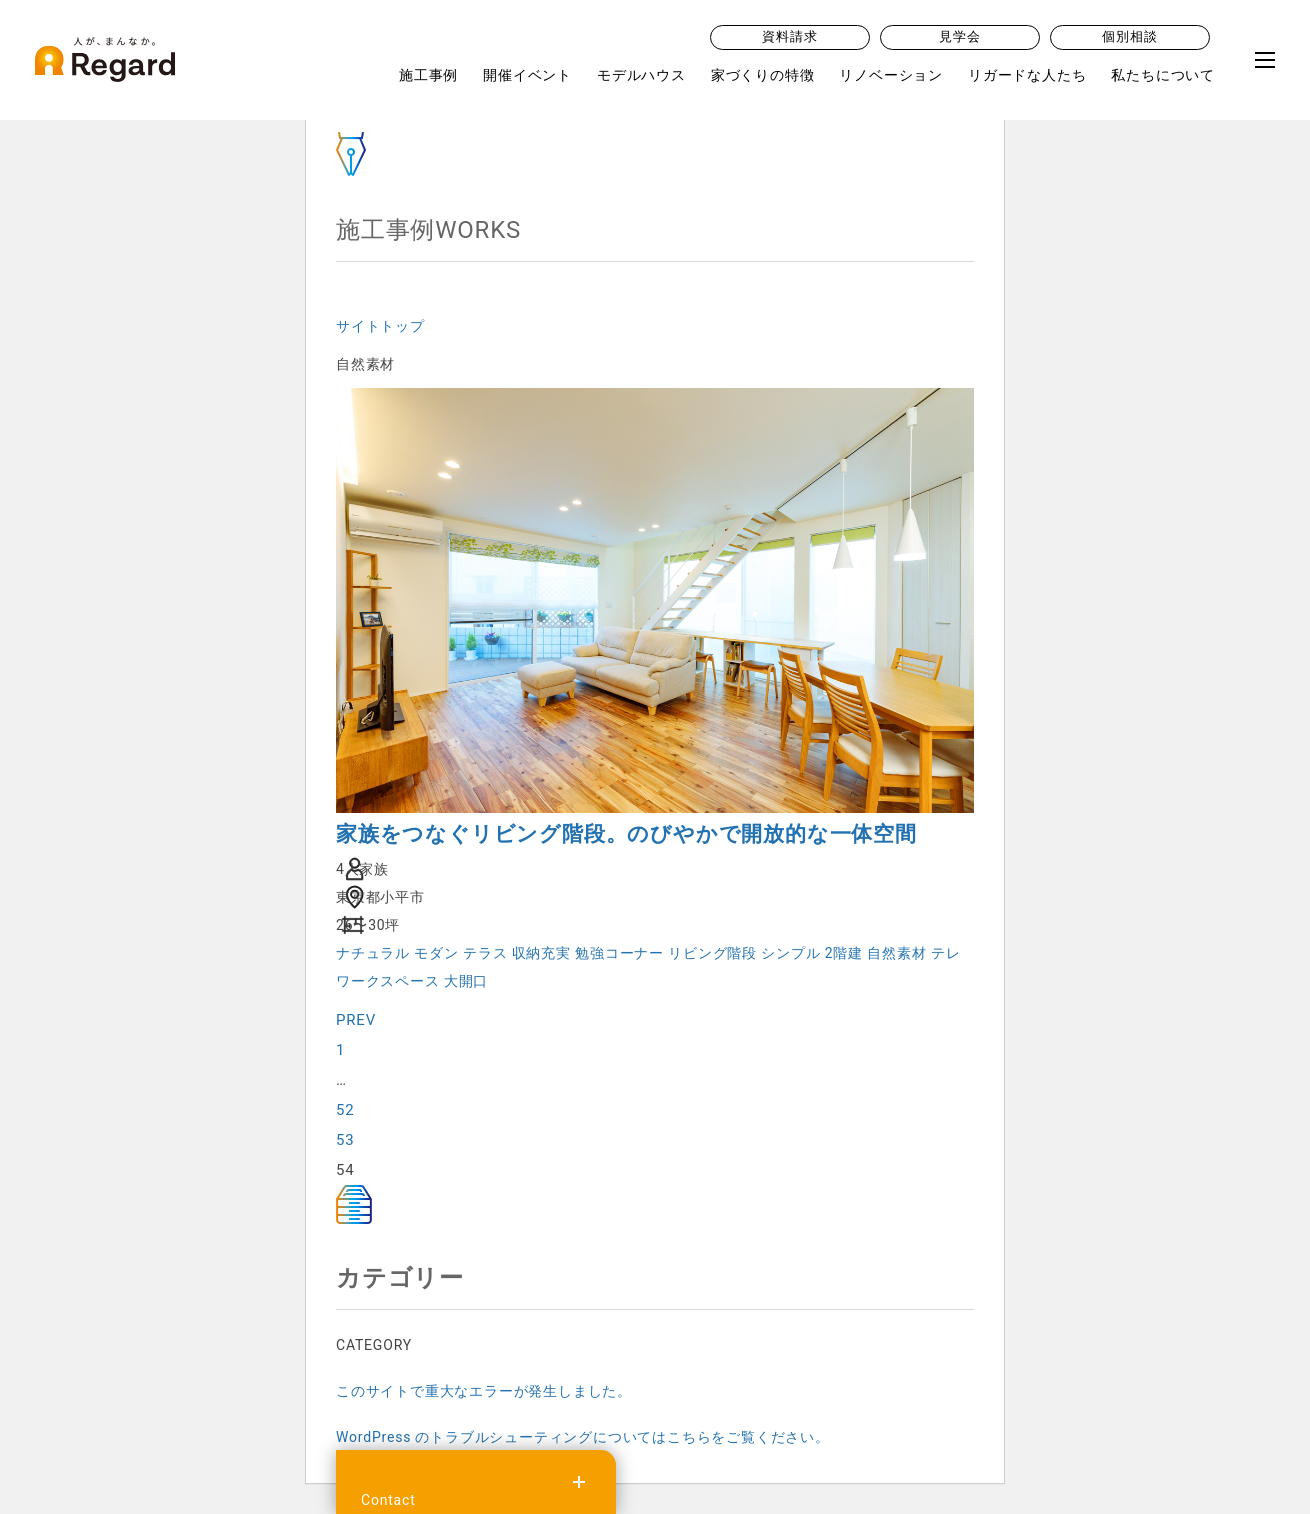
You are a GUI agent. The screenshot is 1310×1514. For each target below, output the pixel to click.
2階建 (844, 953)
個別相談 (1129, 38)
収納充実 (541, 953)
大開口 (466, 981)
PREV (356, 1020)
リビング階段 (712, 953)
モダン (436, 953)
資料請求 (789, 38)
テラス (485, 953)
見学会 (959, 38)
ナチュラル (373, 953)
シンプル (790, 953)
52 (345, 1110)
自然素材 (896, 953)
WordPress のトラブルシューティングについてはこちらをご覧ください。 (583, 1437)
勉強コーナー (619, 953)
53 (345, 1140)
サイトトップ (380, 326)
